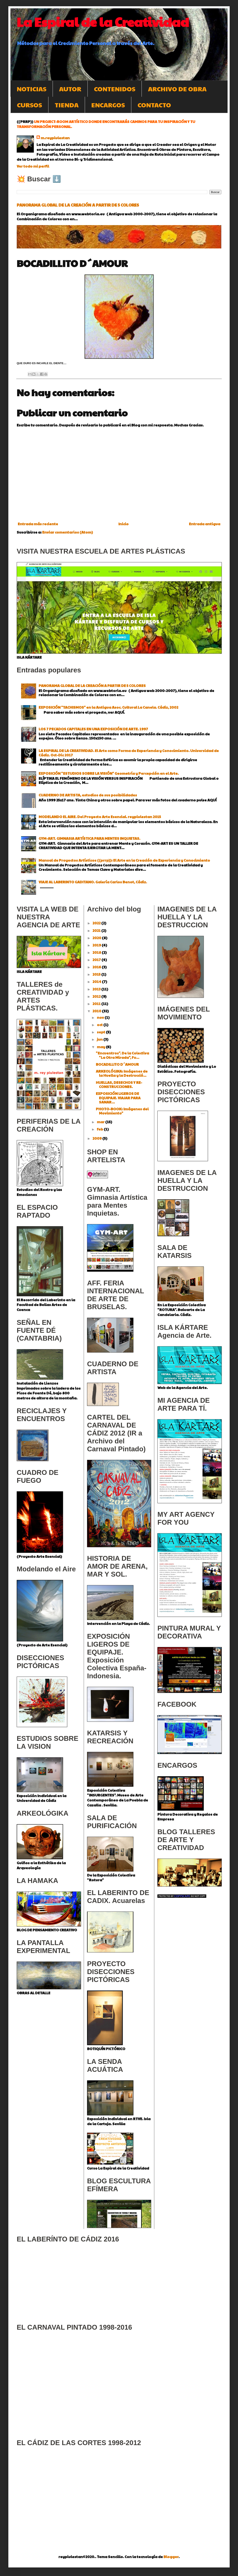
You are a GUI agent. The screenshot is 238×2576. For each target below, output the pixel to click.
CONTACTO (154, 104)
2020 (97, 937)
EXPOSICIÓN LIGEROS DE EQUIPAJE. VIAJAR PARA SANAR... (118, 1097)
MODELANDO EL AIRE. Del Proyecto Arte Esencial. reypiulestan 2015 (100, 816)
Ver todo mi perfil (33, 166)
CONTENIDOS (114, 88)
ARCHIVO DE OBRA (177, 88)
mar (101, 1121)
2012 (96, 996)
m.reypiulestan (55, 137)
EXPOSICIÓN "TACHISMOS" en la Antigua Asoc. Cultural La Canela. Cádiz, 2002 (108, 707)
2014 (97, 981)
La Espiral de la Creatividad (103, 21)
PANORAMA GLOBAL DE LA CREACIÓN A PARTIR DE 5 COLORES (78, 205)
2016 (97, 966)
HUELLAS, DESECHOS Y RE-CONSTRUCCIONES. (119, 1084)
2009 (97, 1138)
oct (100, 1024)
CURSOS (29, 104)
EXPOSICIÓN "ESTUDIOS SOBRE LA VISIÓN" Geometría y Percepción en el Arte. (109, 773)
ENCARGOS (108, 104)
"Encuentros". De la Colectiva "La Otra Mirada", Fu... (122, 1055)
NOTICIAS (31, 88)
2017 (96, 959)
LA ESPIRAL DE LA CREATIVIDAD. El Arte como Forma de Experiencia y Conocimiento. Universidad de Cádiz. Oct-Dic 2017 (129, 752)
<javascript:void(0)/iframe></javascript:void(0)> (100, 2384)
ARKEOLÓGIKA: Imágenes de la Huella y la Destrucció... (122, 1073)
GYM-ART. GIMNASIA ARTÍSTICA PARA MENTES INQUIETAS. (89, 838)
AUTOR (70, 88)
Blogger (170, 2556)
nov (101, 1017)
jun (100, 1039)
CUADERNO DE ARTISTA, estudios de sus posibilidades (88, 794)
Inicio (123, 523)
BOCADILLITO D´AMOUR (117, 1064)
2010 (97, 1010)
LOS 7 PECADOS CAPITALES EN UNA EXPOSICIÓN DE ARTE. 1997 (93, 728)
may (101, 1046)
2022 (96, 922)
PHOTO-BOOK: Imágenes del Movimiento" (122, 1111)
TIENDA (66, 104)
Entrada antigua (204, 523)
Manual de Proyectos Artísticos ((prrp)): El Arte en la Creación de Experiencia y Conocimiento (124, 860)
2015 (96, 974)
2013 (96, 989)
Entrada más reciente (38, 523)
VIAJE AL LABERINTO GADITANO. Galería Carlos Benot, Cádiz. (93, 881)
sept (101, 1031)
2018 (97, 952)
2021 (96, 930)
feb (100, 1129)
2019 (97, 945)
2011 (96, 1003)
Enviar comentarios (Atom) (67, 532)
